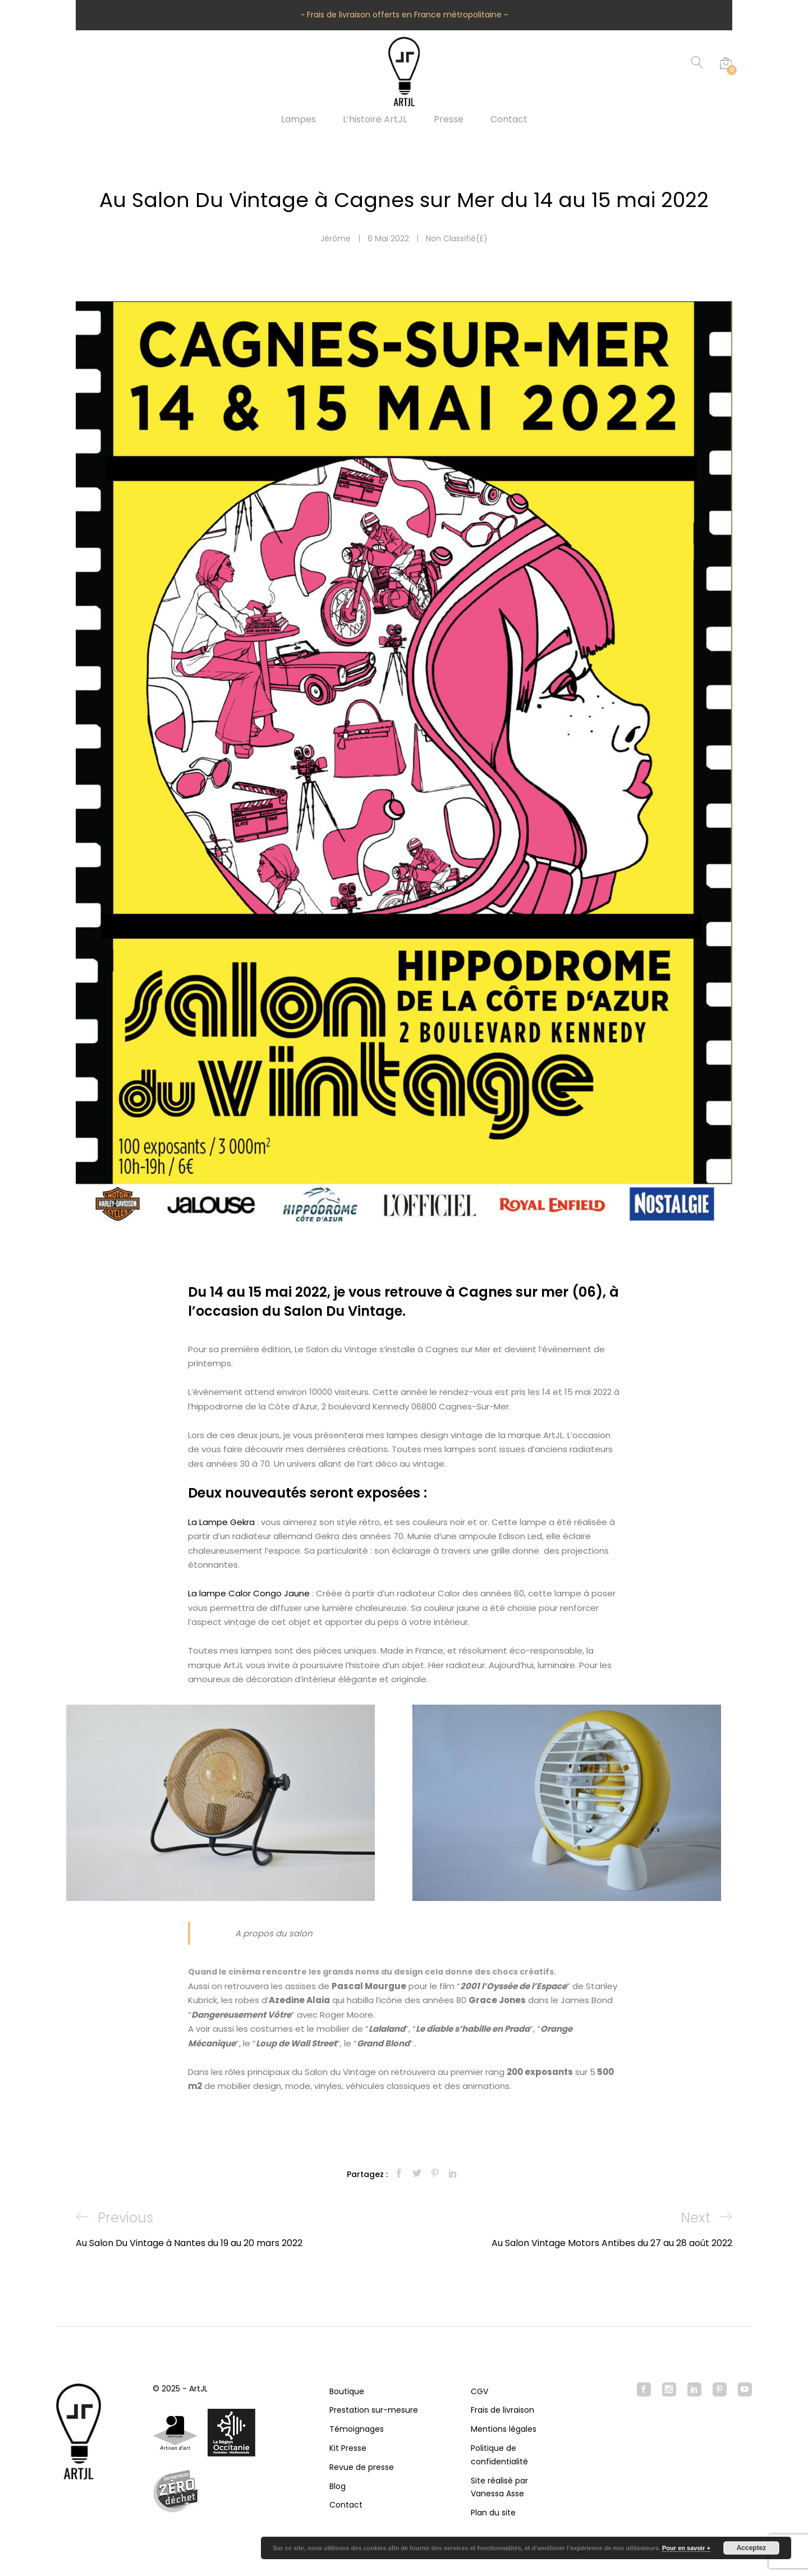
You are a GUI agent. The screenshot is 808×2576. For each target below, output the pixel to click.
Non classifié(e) (457, 238)
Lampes (298, 119)
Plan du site (493, 2512)
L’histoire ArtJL (375, 119)
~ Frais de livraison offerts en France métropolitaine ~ (404, 14)
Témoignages (356, 2429)
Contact (508, 119)
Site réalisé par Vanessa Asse (499, 2487)
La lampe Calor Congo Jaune (249, 1593)
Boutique (346, 2391)
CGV (479, 2391)
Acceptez (751, 2548)
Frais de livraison (502, 2410)
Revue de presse (361, 2467)
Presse (448, 119)
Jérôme (335, 238)
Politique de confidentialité (499, 2454)
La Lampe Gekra (221, 1522)
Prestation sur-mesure (373, 2410)
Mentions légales (503, 2429)
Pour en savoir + (686, 2548)
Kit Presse (347, 2448)
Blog (337, 2486)
